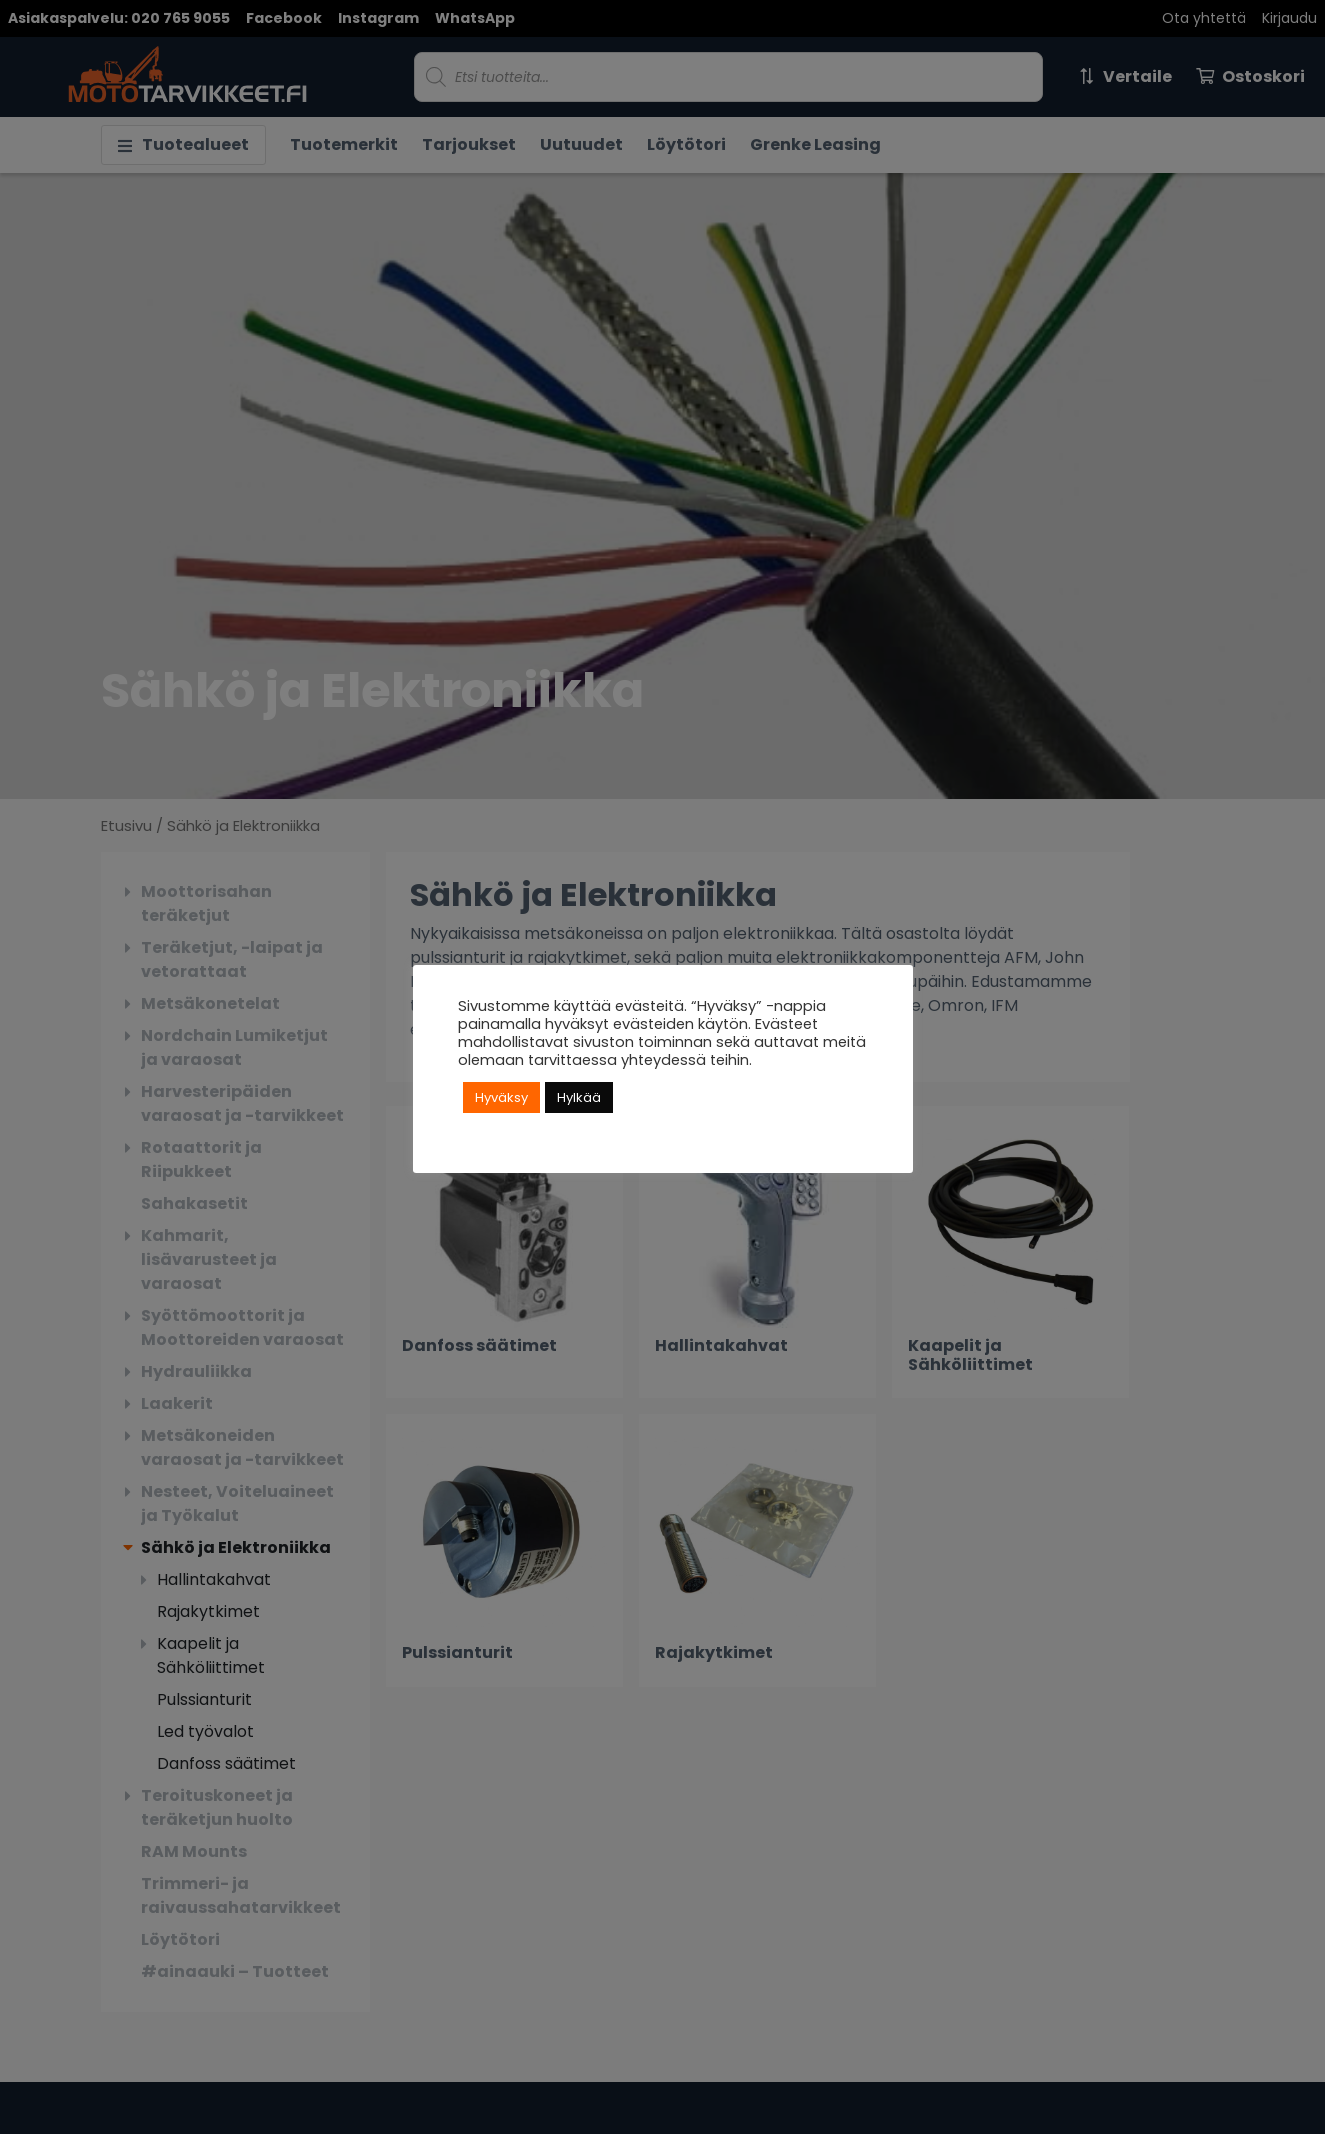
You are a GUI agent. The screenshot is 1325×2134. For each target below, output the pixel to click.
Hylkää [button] (579, 1097)
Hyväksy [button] (501, 1097)
